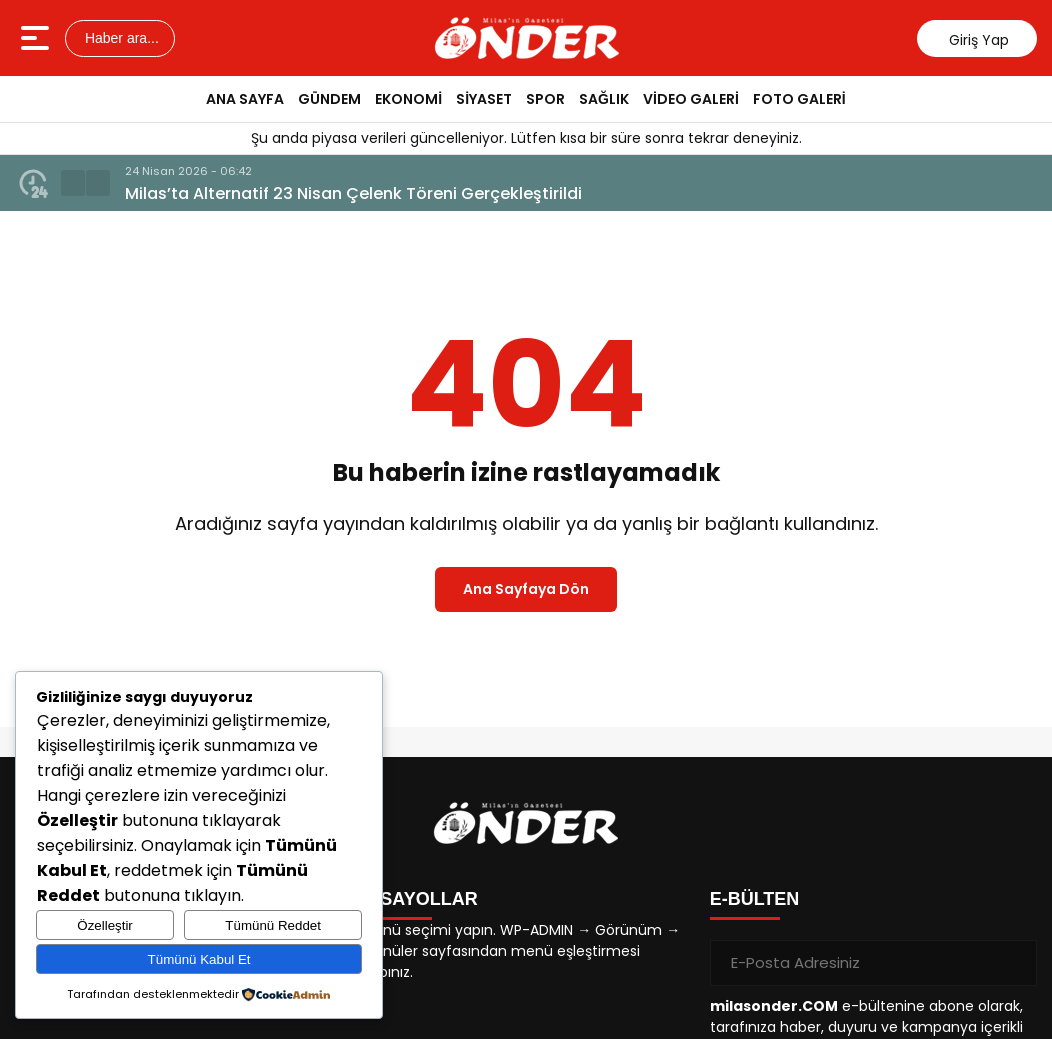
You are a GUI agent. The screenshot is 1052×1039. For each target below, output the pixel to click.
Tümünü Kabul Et (199, 959)
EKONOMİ (408, 99)
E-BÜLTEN (755, 899)
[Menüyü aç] (37, 38)
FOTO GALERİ (799, 99)
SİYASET (484, 99)
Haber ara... (120, 38)
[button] (73, 183)
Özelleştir (105, 925)
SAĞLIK (604, 99)
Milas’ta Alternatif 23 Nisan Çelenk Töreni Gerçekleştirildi (353, 193)
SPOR (545, 99)
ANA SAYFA (245, 99)
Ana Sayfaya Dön (526, 589)
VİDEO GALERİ (691, 99)
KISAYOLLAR (419, 899)
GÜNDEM (329, 99)
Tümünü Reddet (273, 925)
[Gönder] (1014, 963)
